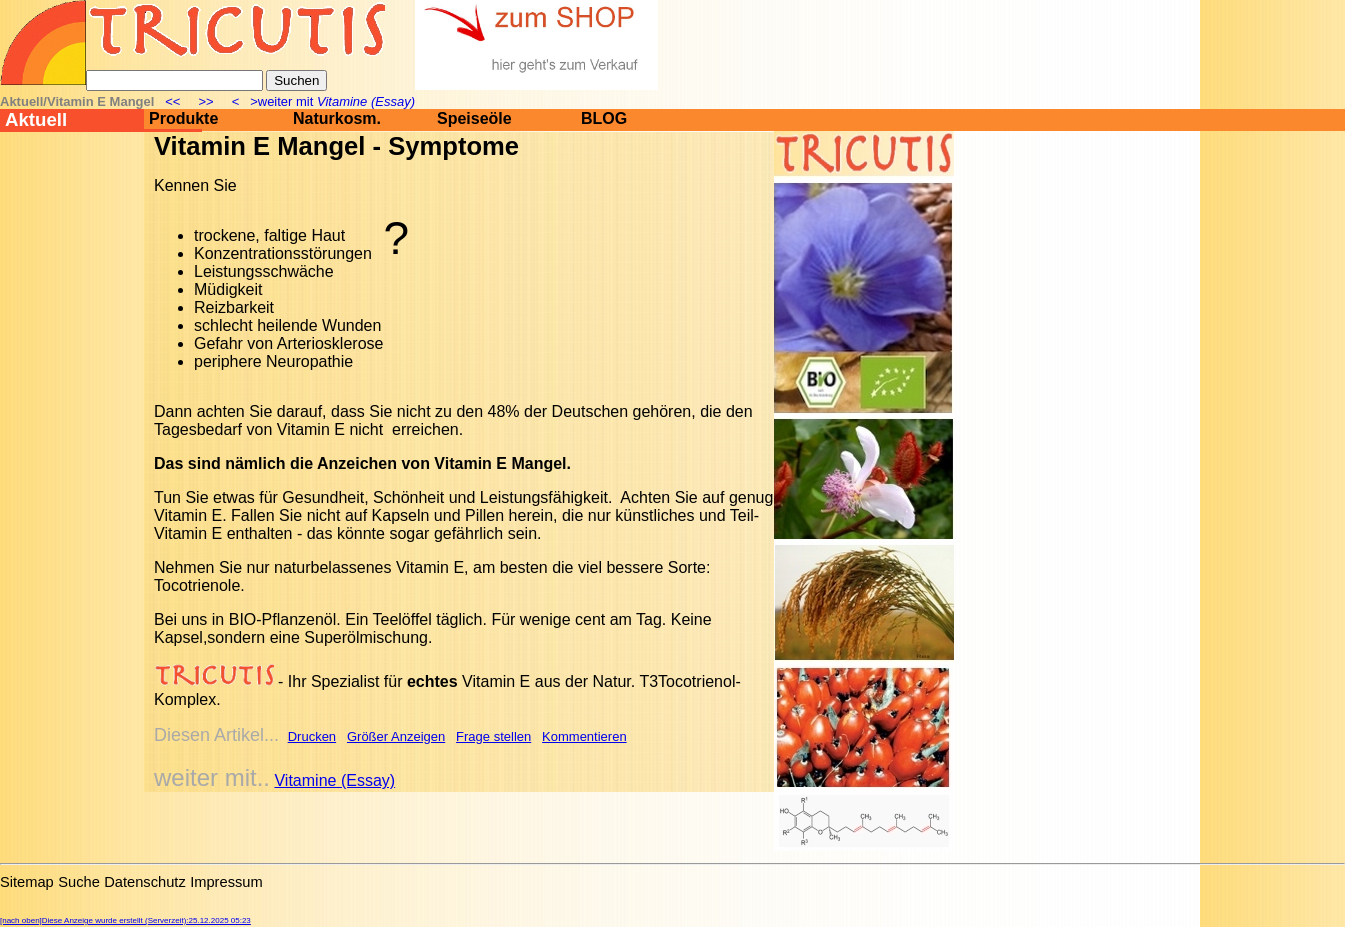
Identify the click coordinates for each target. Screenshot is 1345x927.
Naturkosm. (337, 118)
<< (174, 101)
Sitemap (27, 882)
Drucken (312, 736)
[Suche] (174, 80)
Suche (79, 882)
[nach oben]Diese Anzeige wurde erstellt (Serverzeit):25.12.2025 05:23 (125, 920)
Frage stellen (493, 736)
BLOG (604, 118)
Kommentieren (584, 736)
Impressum (226, 882)
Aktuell (36, 119)
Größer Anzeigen (396, 736)
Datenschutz (144, 882)
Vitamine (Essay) (334, 780)
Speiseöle (474, 118)
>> (206, 101)
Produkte (183, 118)
